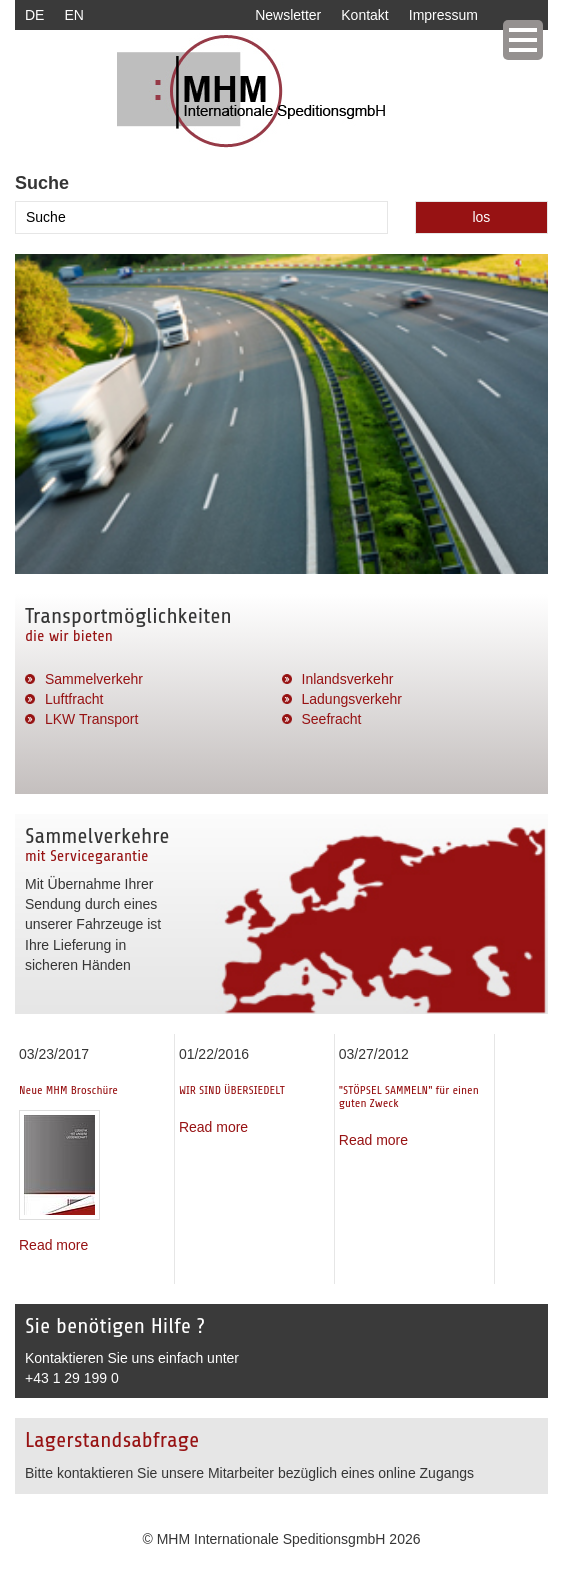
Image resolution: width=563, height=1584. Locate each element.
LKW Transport (91, 719)
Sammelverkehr (94, 679)
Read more (53, 1245)
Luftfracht (74, 699)
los (481, 217)
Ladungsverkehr (352, 699)
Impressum (443, 15)
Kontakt (364, 15)
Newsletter (288, 15)
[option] (281, 414)
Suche (42, 183)
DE (34, 15)
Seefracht (332, 719)
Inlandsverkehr (348, 679)
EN (73, 15)
